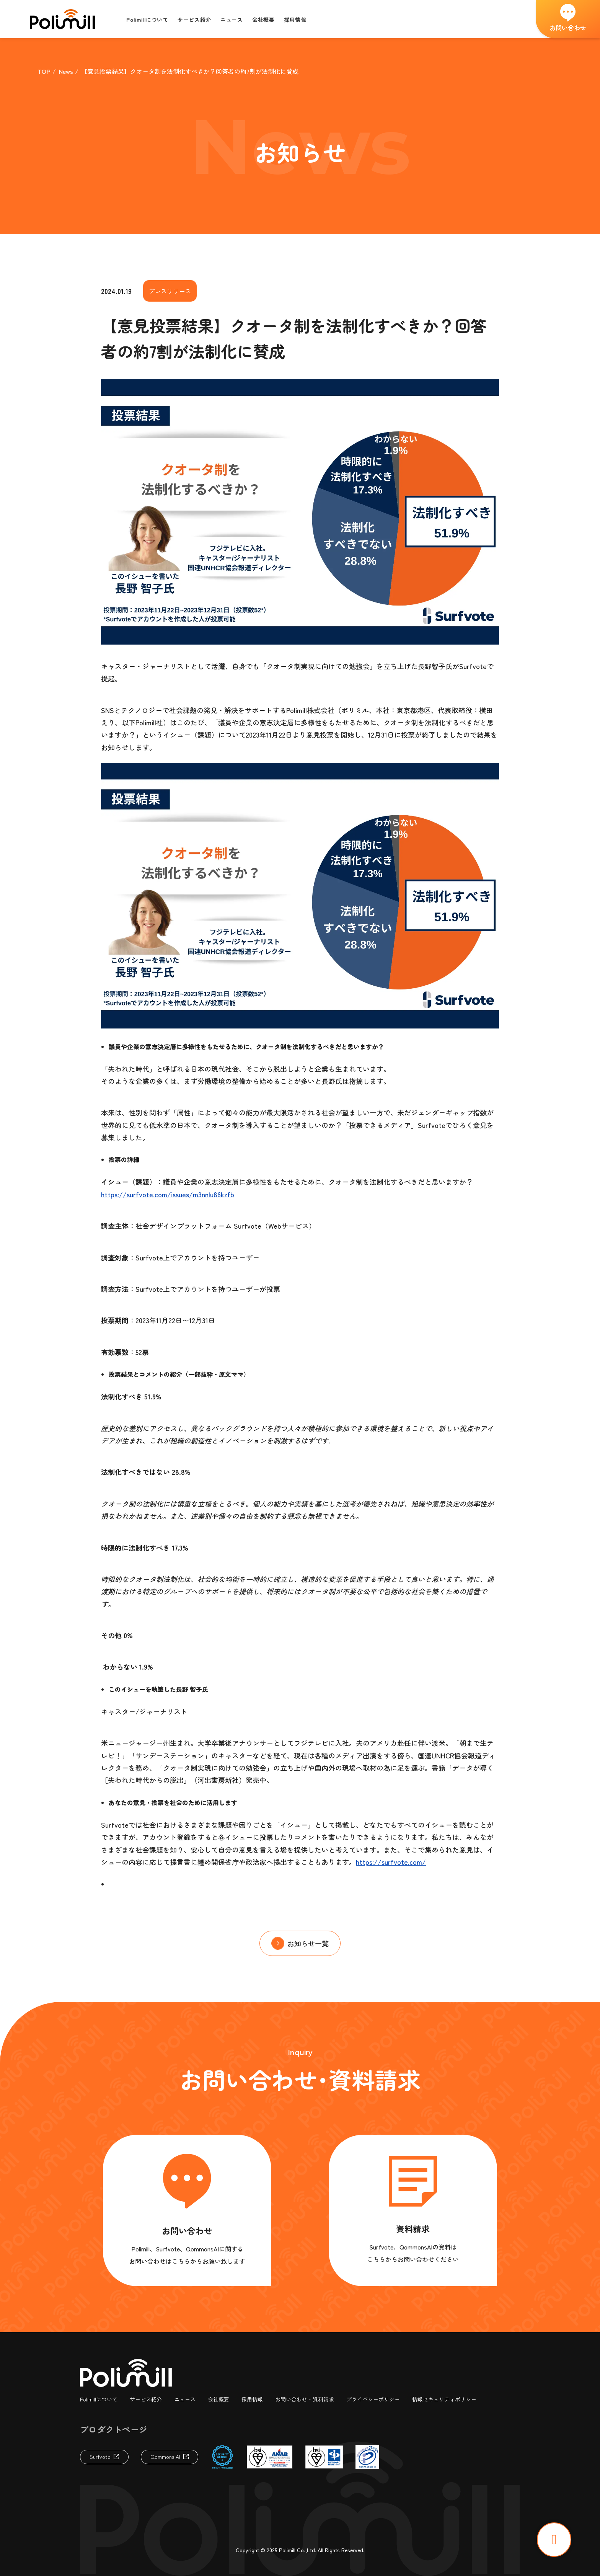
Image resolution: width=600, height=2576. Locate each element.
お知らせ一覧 (308, 1943)
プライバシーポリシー (373, 2399)
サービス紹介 (146, 2399)
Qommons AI (165, 2456)
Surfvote (100, 2456)
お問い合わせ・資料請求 (304, 2399)
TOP (44, 71)
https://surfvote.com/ (391, 1862)
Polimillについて (98, 2399)
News (66, 71)
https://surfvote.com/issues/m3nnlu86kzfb (167, 1194)
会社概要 (218, 2399)
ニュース (185, 2399)
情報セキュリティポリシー (444, 2399)
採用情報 (252, 2399)
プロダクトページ (113, 2429)
